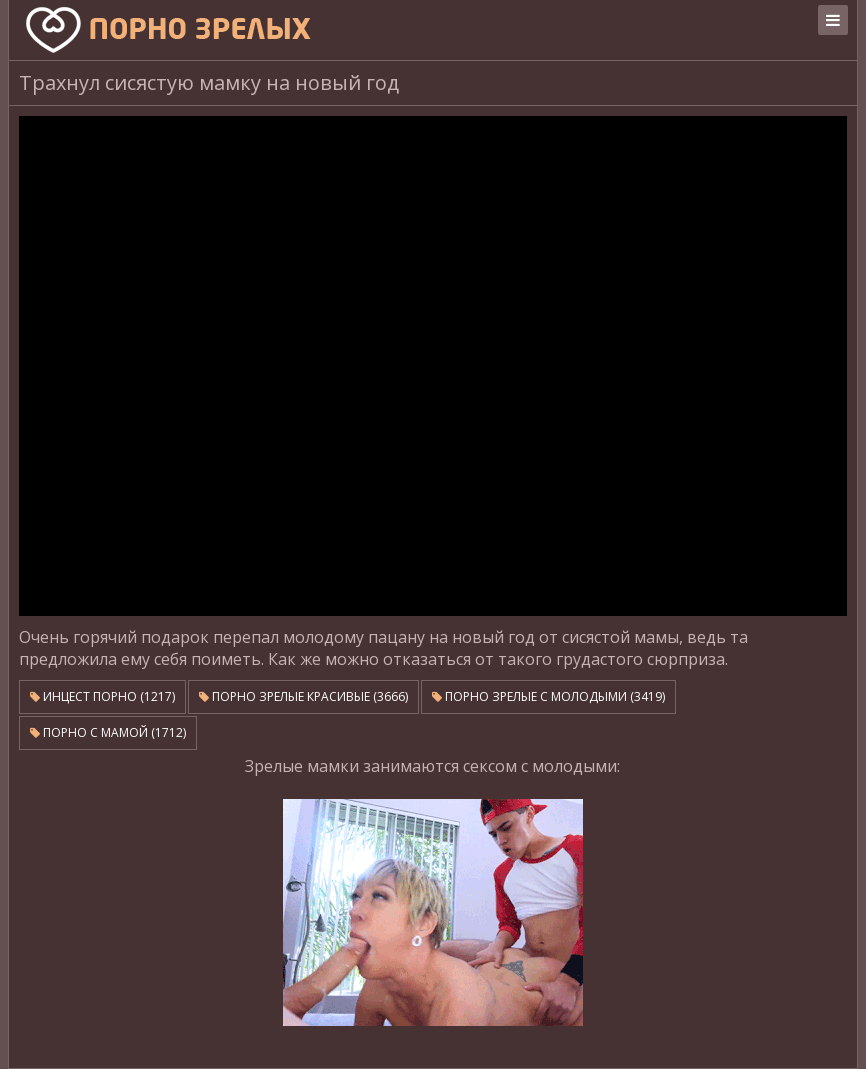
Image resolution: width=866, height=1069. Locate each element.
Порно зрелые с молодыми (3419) (548, 696)
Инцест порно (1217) (102, 696)
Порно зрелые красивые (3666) (303, 696)
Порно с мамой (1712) (108, 732)
